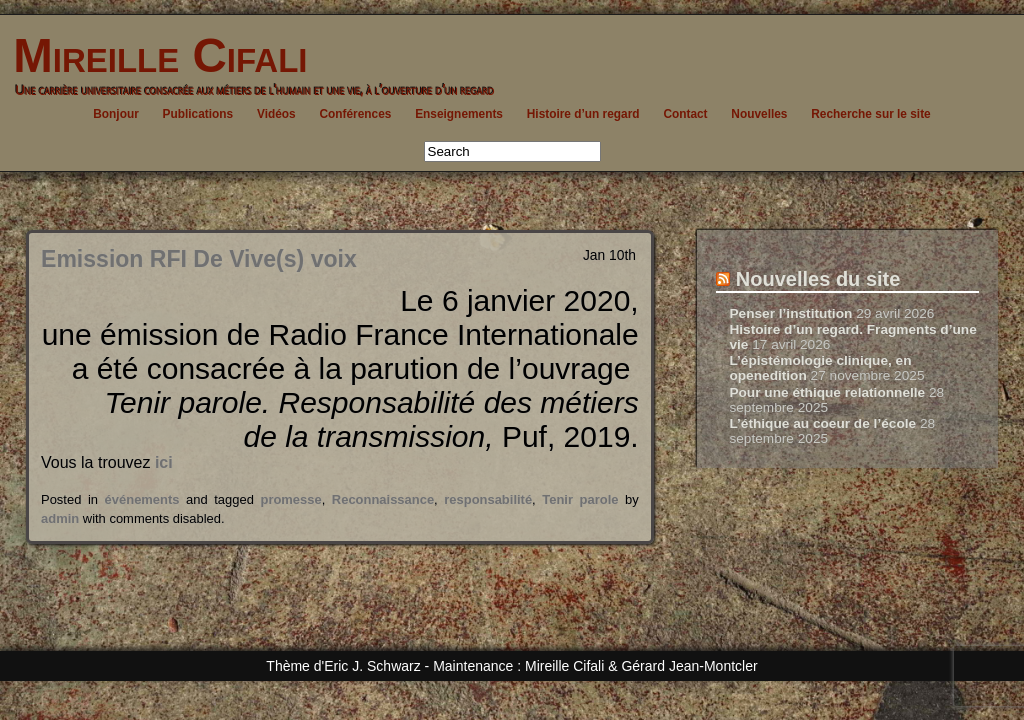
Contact (685, 114)
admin (60, 518)
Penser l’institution (790, 313)
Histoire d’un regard (583, 114)
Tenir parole (580, 499)
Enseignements (459, 114)
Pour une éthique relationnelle (827, 392)
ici (164, 462)
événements (142, 499)
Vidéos (276, 114)
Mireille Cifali (153, 55)
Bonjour (116, 114)
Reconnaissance (383, 499)
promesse (290, 499)
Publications (198, 114)
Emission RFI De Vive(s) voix (199, 259)
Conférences (355, 114)
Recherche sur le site (870, 114)
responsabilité (488, 499)
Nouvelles (759, 114)
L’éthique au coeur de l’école (822, 423)
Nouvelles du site (818, 279)
